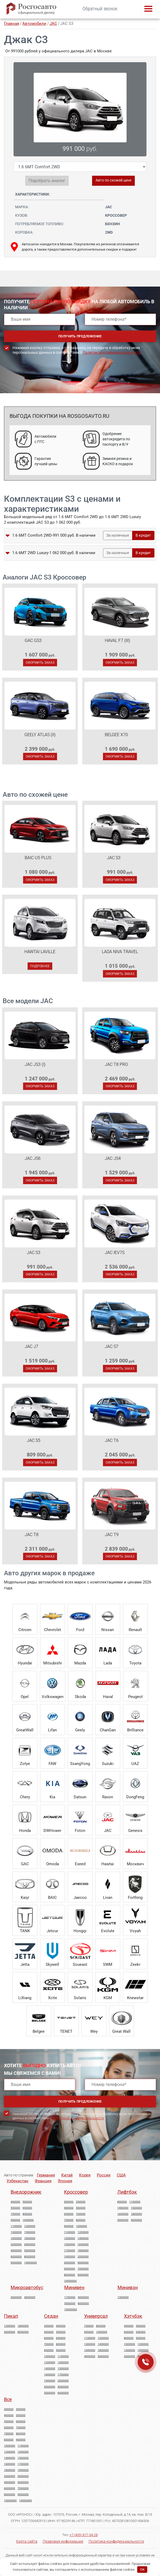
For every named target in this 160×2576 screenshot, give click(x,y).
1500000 (29, 2232)
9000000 (16, 2262)
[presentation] (44, 378)
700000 (80, 2214)
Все (8, 2399)
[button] (8, 536)
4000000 (16, 2250)
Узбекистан (17, 2181)
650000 (27, 2208)
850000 (27, 2214)
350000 (80, 2202)
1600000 (16, 2238)
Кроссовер (76, 2192)
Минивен (74, 2287)
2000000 (16, 2244)
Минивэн (128, 2287)
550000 (15, 2208)
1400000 (83, 2238)
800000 (80, 2220)
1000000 (28, 2220)
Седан (51, 2316)
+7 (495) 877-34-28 (84, 2535)
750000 (15, 2214)
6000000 (16, 2256)
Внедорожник (26, 2192)
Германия (46, 2175)
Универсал (96, 2316)
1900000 (69, 2256)
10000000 (70, 2281)
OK (142, 2570)
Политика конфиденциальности (116, 2541)
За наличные (117, 535)
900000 (15, 2220)
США (121, 2175)
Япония (65, 2181)
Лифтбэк (127, 2192)
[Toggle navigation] (148, 8)
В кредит (143, 535)
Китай (67, 2175)
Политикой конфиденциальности (112, 352)
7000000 (83, 2268)
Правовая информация (63, 2541)
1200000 (29, 2226)
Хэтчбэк (133, 2316)
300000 (68, 2202)
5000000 (29, 2250)
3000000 (29, 2244)
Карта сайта (26, 2541)
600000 (49, 2338)
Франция (43, 2181)
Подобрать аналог (47, 180)
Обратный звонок (100, 8)
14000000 (30, 2262)
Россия (103, 2175)
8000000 (29, 2256)
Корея (84, 2175)
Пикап (11, 2316)
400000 (15, 2202)
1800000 (29, 2238)
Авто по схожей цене (113, 180)
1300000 (16, 2232)
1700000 (69, 2250)
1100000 (16, 2226)
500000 (27, 2202)
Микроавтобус (27, 2287)
